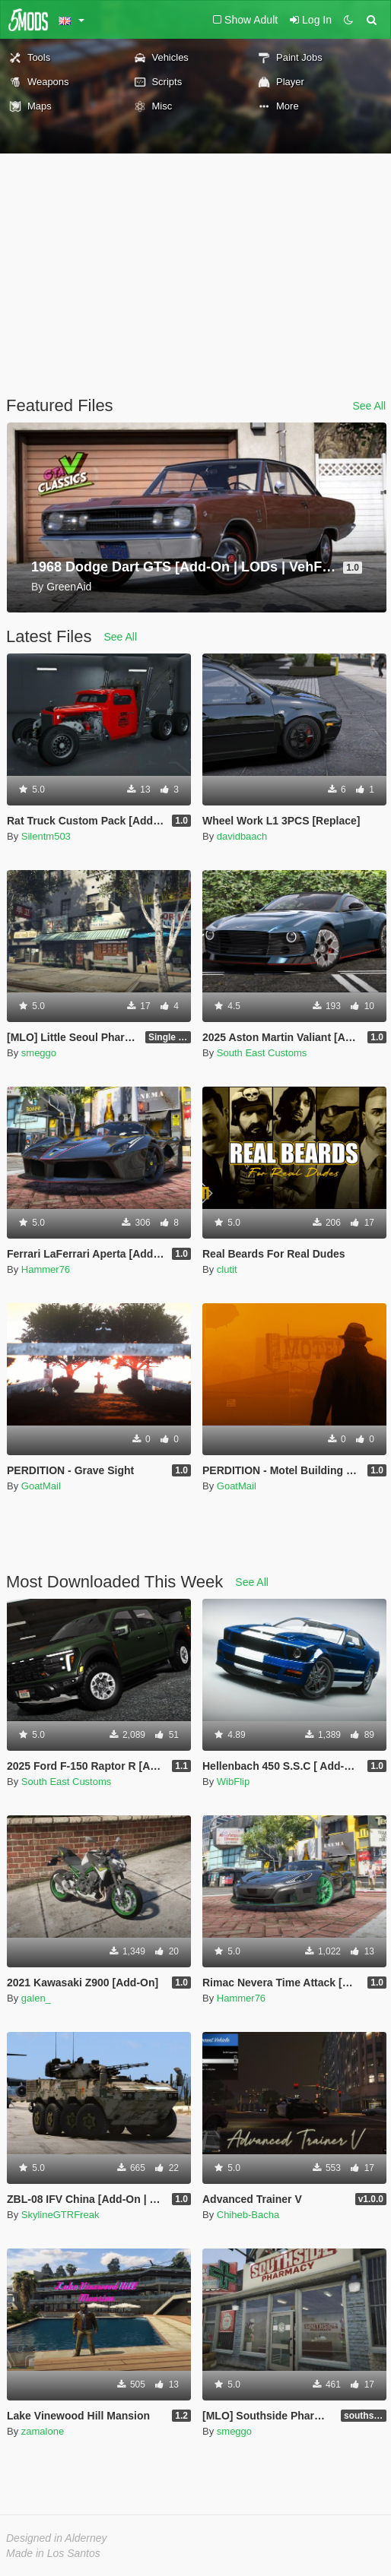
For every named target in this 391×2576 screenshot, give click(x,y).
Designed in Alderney (56, 2538)
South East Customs (262, 1053)
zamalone (42, 2431)
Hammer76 (45, 1269)
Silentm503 (46, 836)
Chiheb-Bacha (248, 2214)
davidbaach (242, 836)
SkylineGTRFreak (60, 2214)
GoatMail (41, 1486)
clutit (227, 1269)
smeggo (38, 1053)
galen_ (36, 1998)
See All (369, 406)
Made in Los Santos (53, 2553)
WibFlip (233, 1781)
